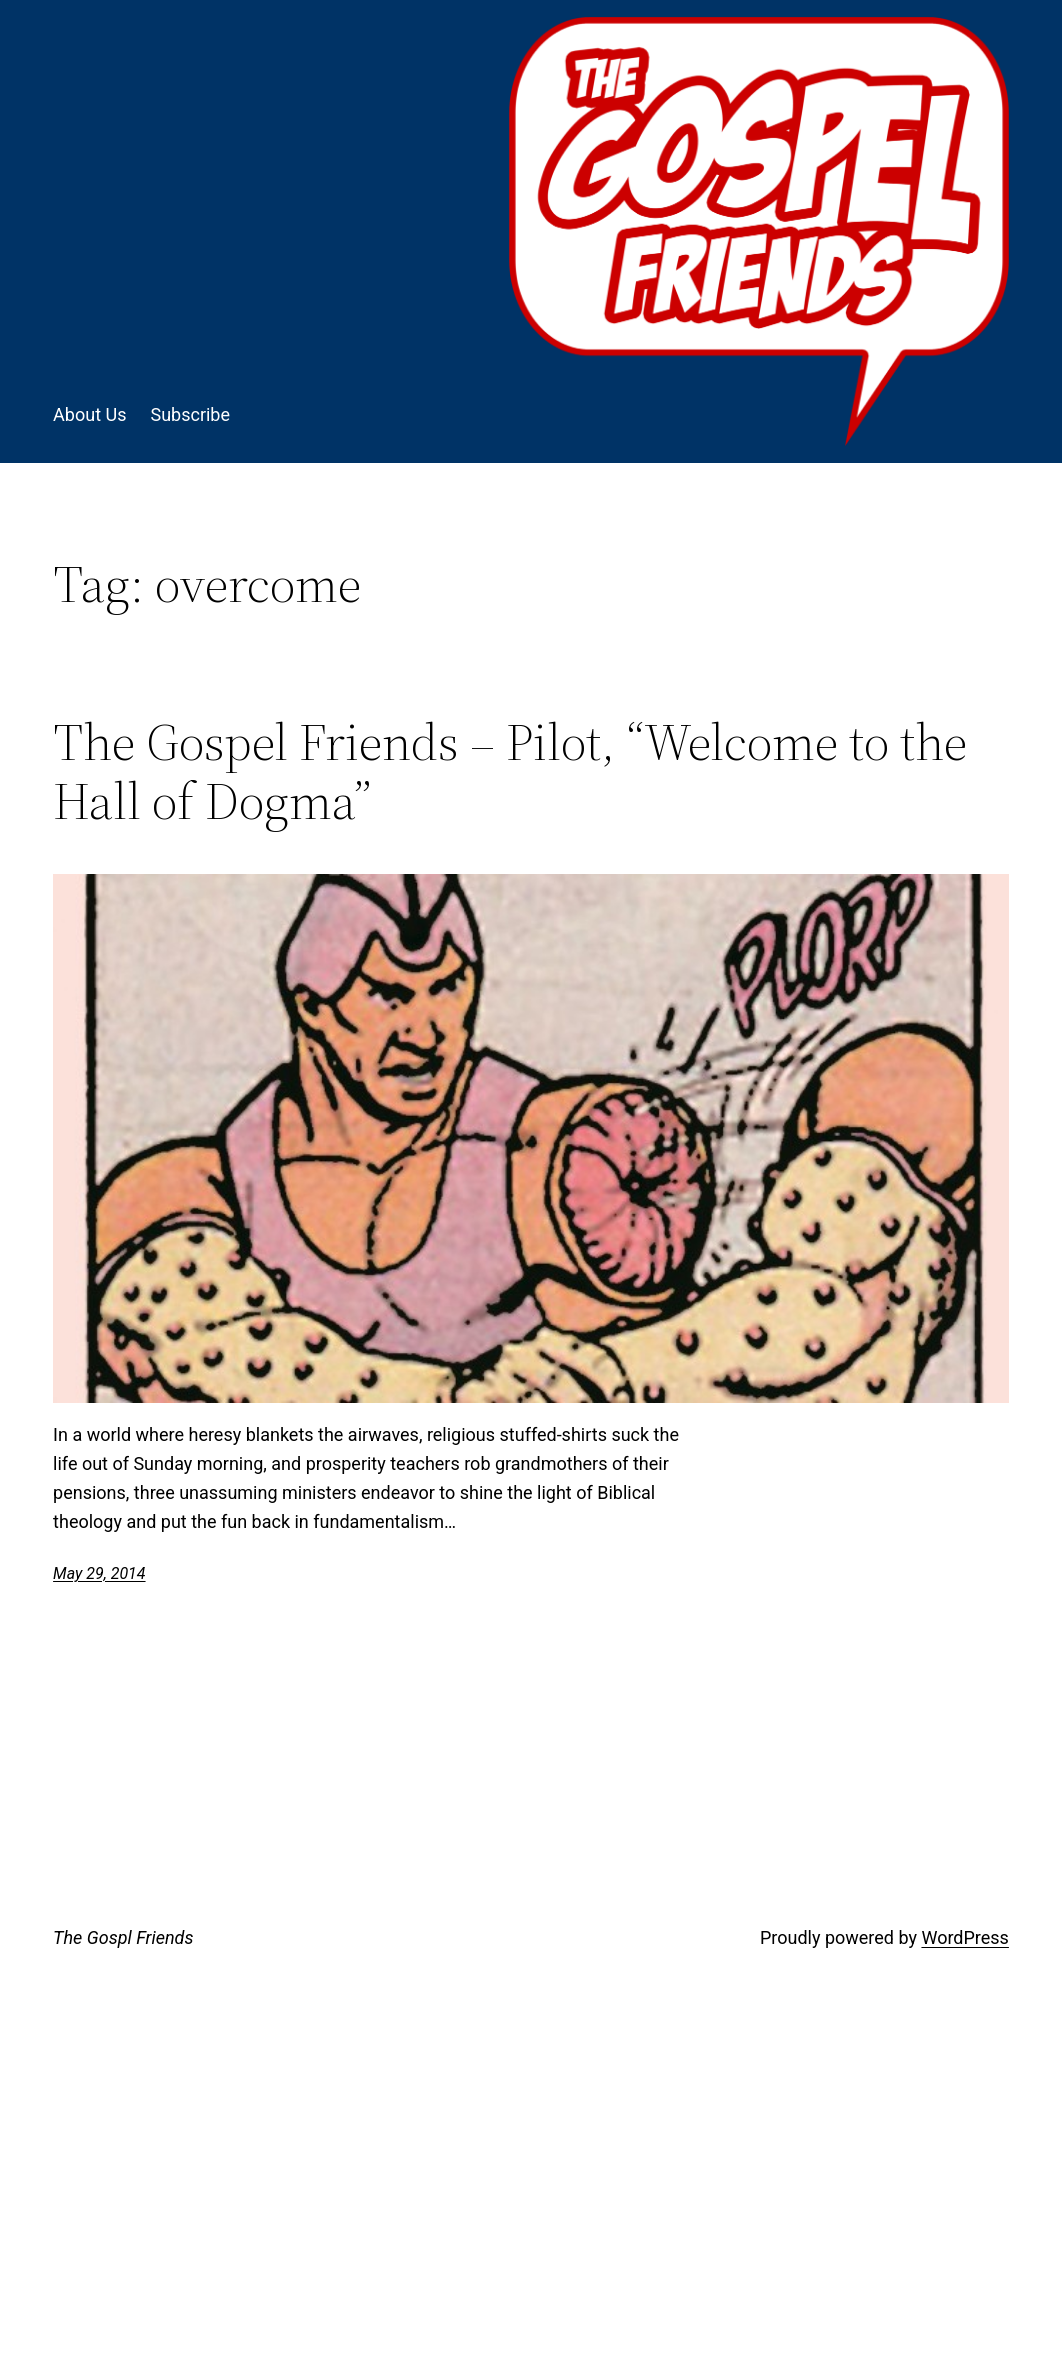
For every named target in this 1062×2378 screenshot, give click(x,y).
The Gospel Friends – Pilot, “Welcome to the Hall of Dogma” (510, 772)
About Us (89, 414)
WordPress (964, 1937)
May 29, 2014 (99, 1573)
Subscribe (190, 414)
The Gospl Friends (123, 1937)
